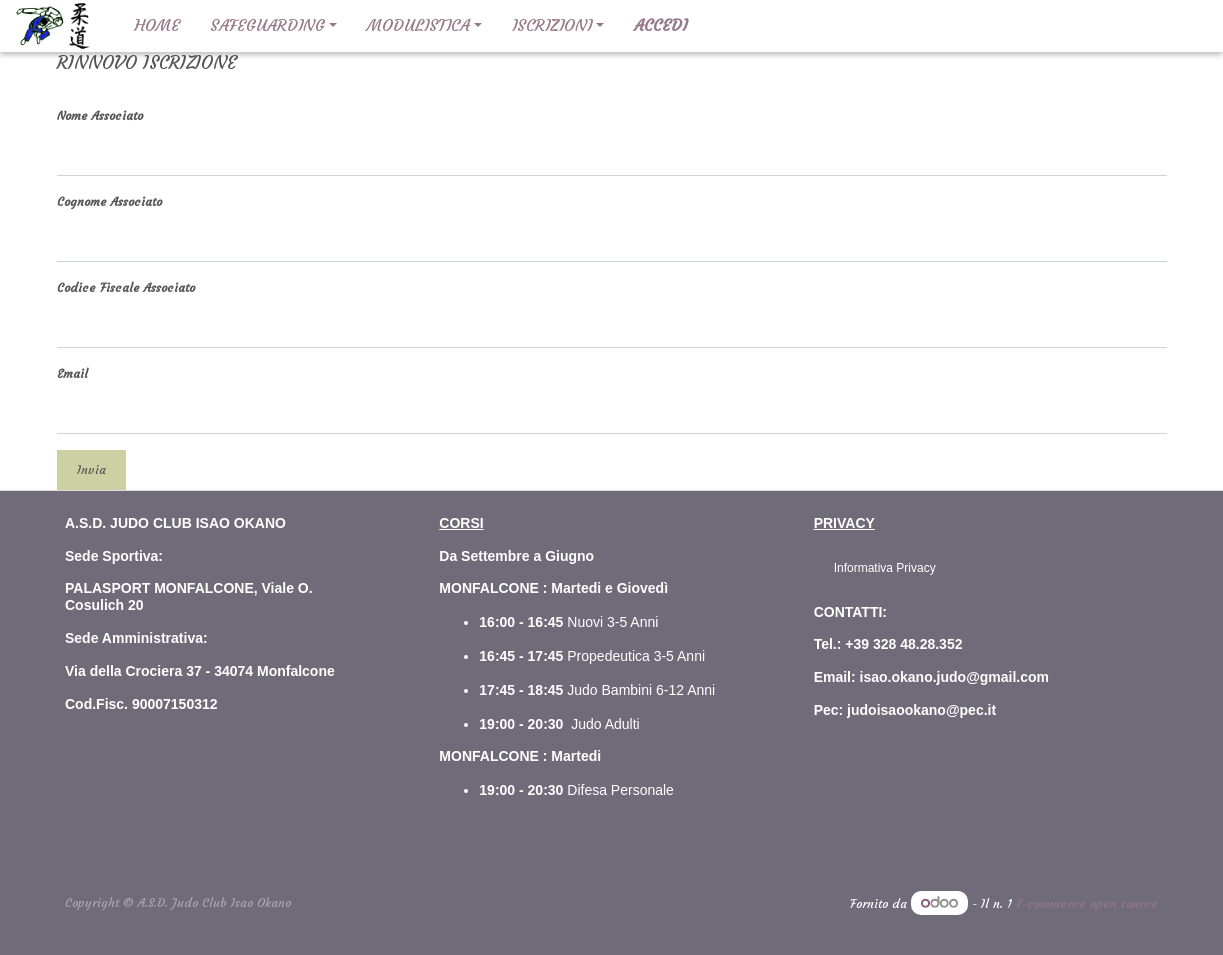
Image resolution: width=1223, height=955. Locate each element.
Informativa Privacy (885, 568)
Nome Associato (100, 115)
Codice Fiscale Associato (126, 287)
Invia (91, 469)
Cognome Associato (109, 201)
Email (72, 373)
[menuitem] (157, 26)
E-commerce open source (1087, 903)
